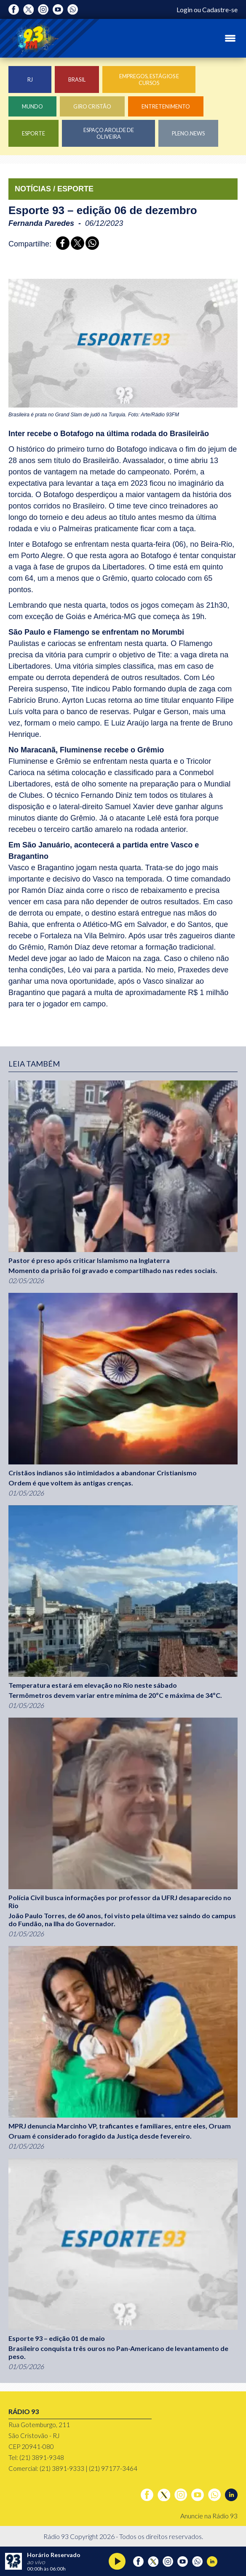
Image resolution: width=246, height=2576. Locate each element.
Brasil (77, 79)
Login (184, 9)
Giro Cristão (92, 106)
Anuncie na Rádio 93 (209, 2516)
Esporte (33, 133)
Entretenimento (166, 106)
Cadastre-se (220, 9)
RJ (30, 79)
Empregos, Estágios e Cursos (149, 79)
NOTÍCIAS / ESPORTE (54, 189)
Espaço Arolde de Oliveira (108, 133)
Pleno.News (188, 133)
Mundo (32, 106)
